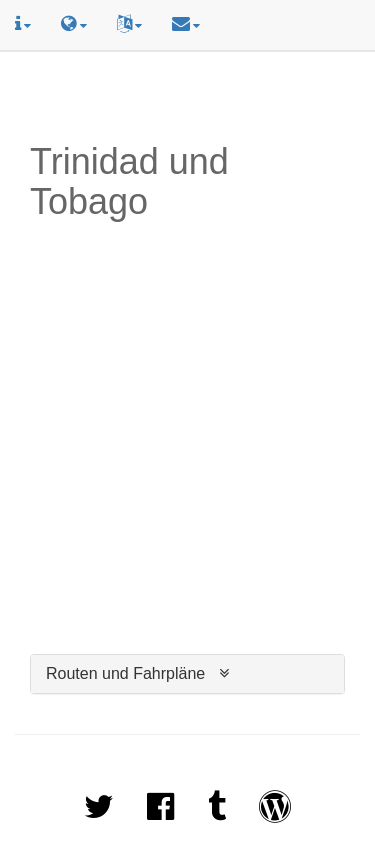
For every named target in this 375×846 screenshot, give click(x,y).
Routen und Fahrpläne (125, 673)
